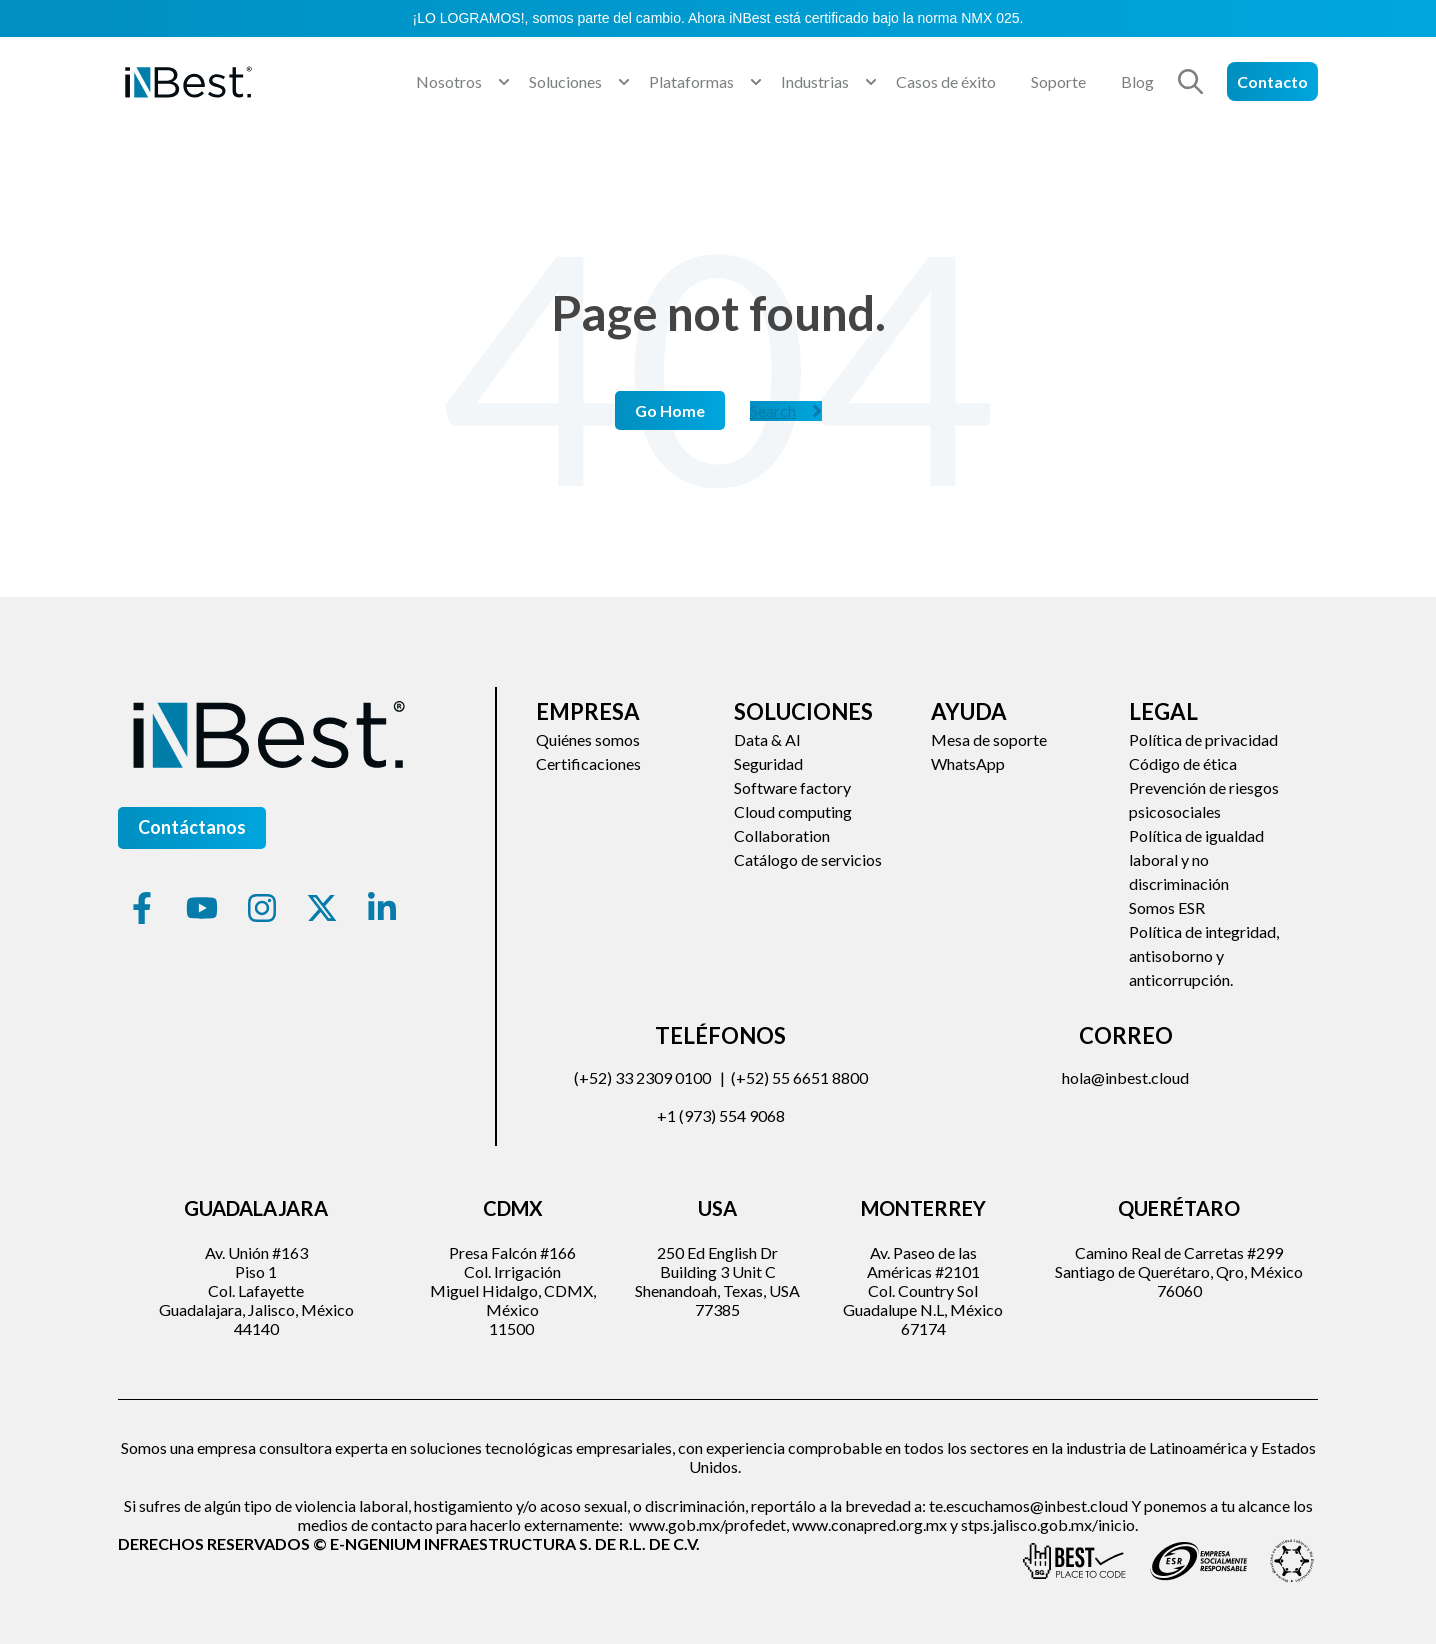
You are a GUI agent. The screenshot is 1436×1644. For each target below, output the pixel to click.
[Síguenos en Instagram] (262, 908)
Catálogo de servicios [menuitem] (808, 859)
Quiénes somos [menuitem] (588, 739)
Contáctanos (192, 827)
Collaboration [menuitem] (782, 835)
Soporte (1058, 81)
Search (786, 411)
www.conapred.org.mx (869, 1524)
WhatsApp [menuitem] (968, 763)
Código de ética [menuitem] (1183, 763)
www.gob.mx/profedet (707, 1524)
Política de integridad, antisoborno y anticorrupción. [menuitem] (1204, 955)
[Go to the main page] (188, 82)
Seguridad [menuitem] (768, 763)
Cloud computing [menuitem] (793, 811)
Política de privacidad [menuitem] (1203, 739)
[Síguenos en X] (322, 908)
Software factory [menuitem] (792, 787)
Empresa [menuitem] (588, 711)
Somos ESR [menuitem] (1167, 907)
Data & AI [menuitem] (767, 739)
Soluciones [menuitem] (803, 711)
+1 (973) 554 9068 (721, 1115)
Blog (1137, 81)
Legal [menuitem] (1163, 711)
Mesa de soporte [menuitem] (989, 739)
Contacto (1272, 81)
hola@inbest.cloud (1125, 1077)
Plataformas (691, 81)
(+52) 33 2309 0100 (642, 1077)
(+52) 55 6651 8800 (799, 1077)
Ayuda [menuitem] (969, 711)
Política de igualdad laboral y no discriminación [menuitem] (1196, 859)
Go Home (670, 410)
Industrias (815, 81)
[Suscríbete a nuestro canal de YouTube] (202, 908)
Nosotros (449, 81)
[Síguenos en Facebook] (142, 908)
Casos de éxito (946, 81)
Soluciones (565, 81)
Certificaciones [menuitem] (588, 763)
